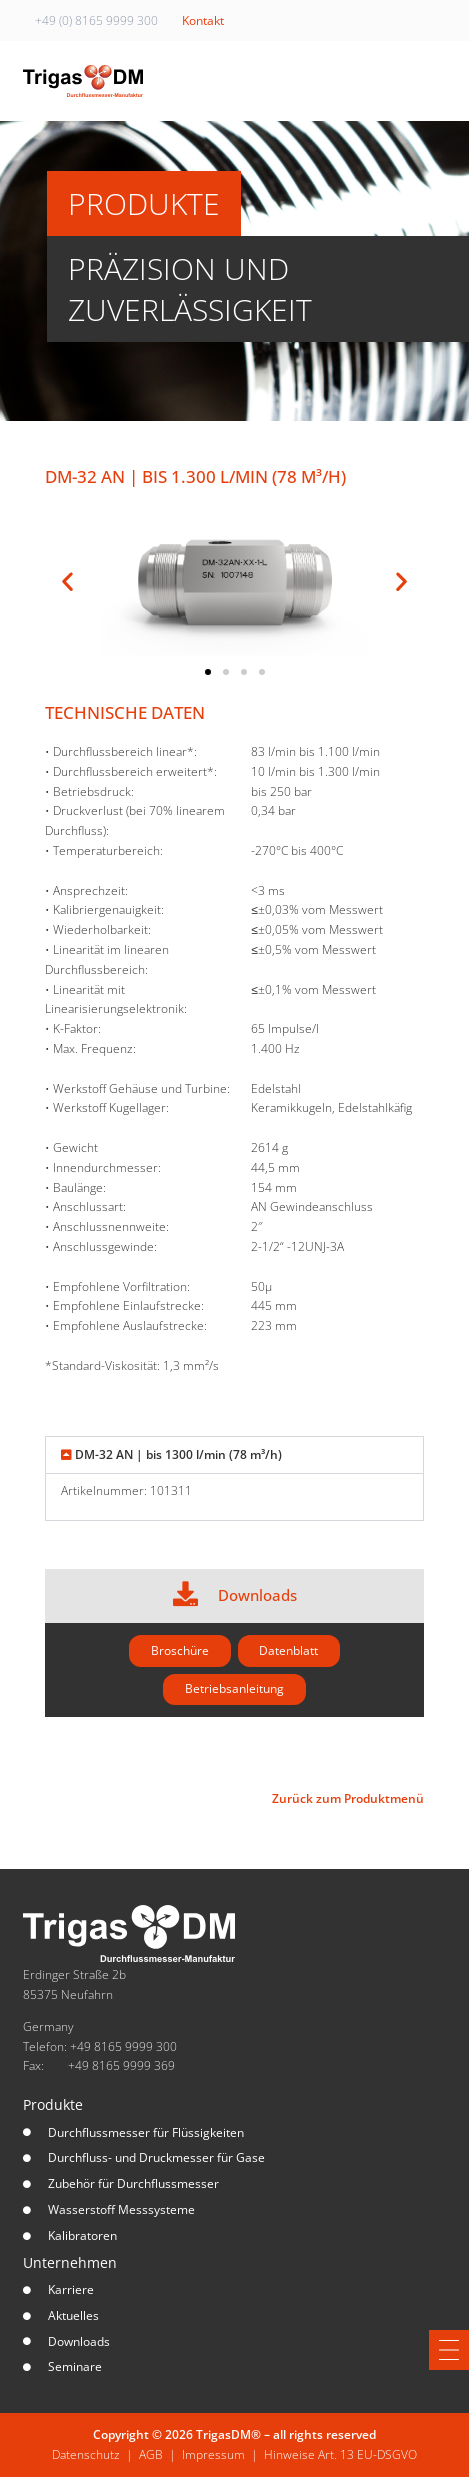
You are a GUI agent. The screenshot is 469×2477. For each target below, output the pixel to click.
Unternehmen (70, 2262)
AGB (151, 2454)
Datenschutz (86, 2454)
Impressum (213, 2454)
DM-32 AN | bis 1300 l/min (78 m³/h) (178, 1454)
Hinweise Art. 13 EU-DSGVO (340, 2454)
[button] (67, 580)
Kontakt (203, 20)
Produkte (53, 2104)
